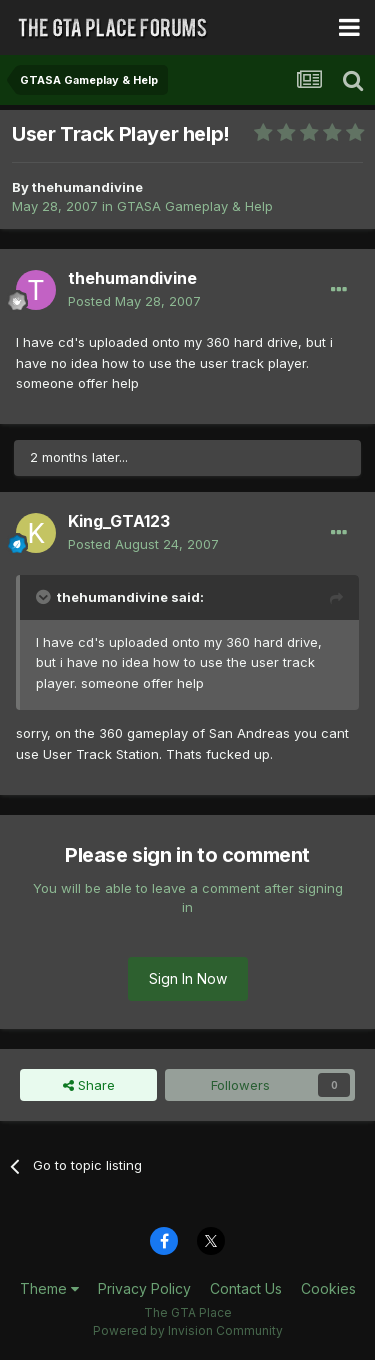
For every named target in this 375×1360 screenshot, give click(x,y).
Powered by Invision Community (188, 1330)
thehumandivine (87, 187)
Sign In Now (188, 978)
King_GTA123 (119, 521)
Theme (49, 1288)
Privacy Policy (144, 1288)
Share (89, 1085)
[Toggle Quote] (45, 597)
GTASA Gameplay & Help (195, 206)
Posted (134, 301)
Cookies (328, 1288)
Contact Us (246, 1288)
